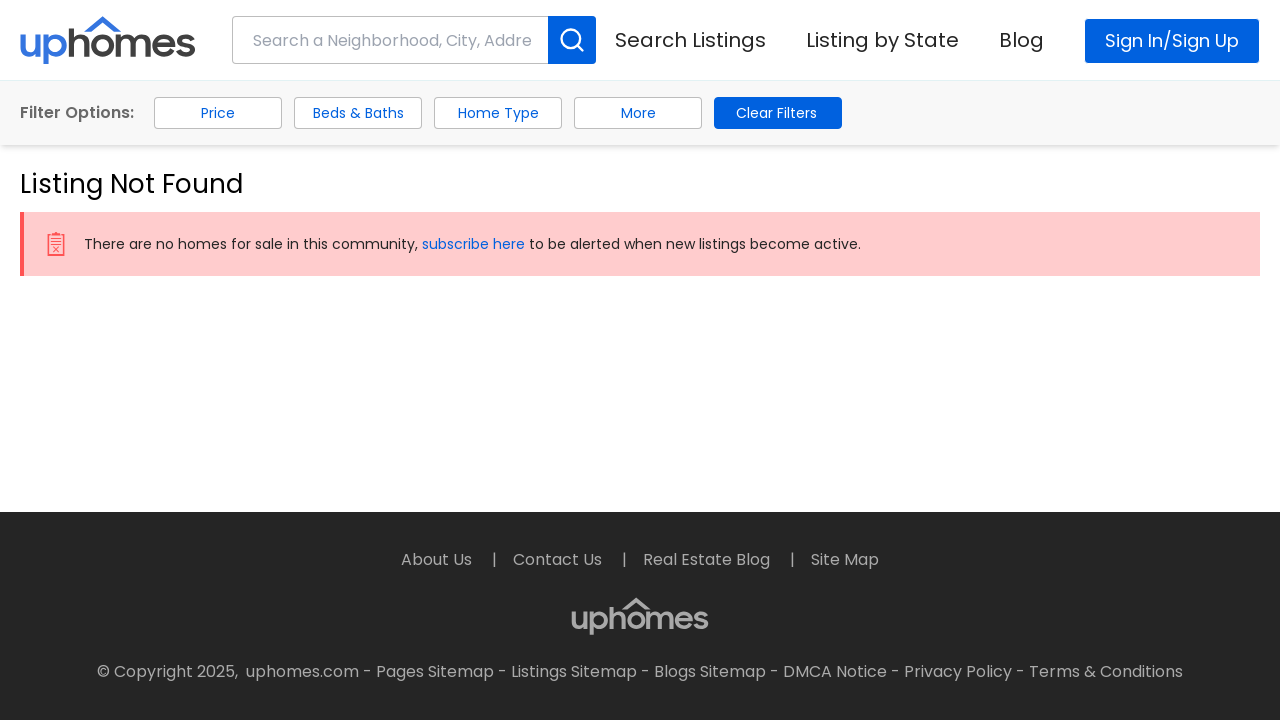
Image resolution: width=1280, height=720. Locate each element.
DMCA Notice (835, 671)
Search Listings (690, 40)
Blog (1021, 40)
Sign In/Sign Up (1172, 40)
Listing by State (882, 40)
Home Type (498, 113)
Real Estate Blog (708, 559)
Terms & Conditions (1106, 671)
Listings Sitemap (574, 671)
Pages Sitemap (435, 671)
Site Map (845, 559)
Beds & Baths (358, 113)
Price (218, 113)
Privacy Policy (958, 671)
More (638, 113)
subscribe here (473, 244)
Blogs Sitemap (710, 671)
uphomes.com (302, 671)
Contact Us (559, 559)
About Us (438, 559)
